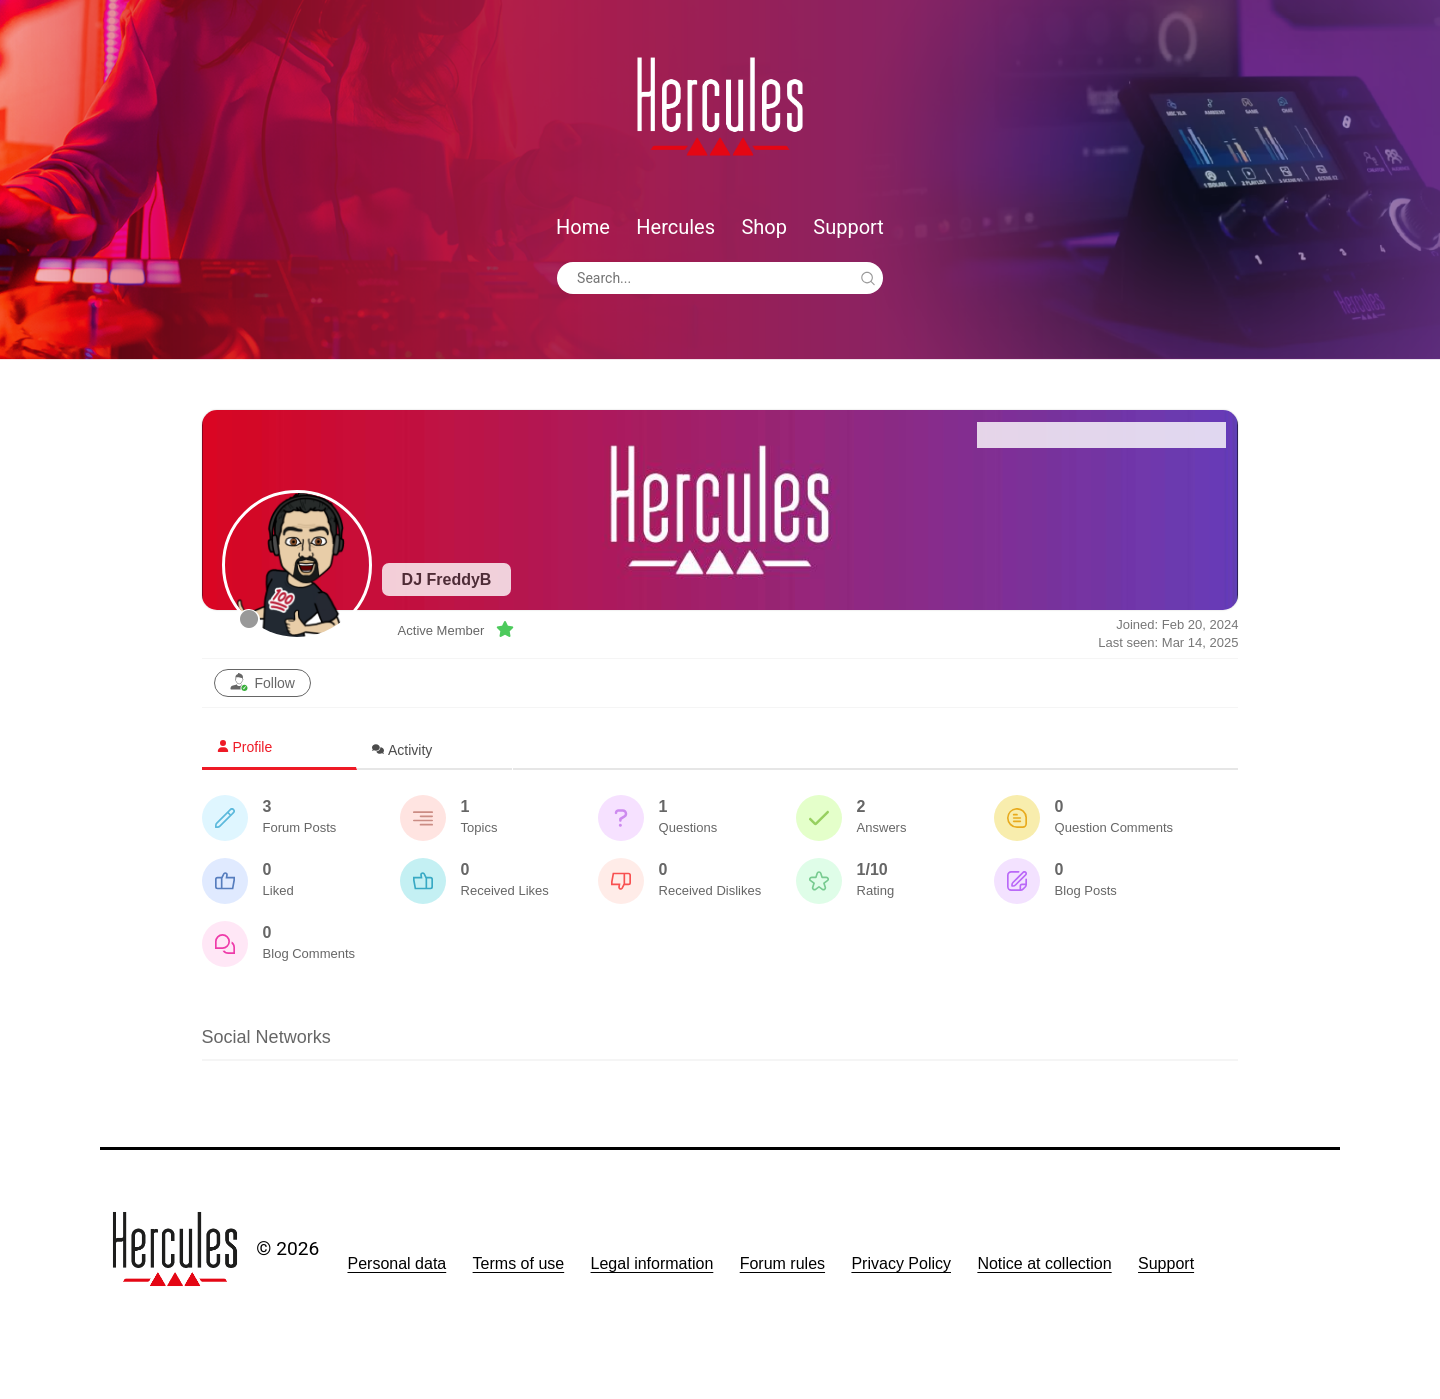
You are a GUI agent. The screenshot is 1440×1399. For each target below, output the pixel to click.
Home (583, 227)
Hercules (675, 227)
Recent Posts (1162, 434)
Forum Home (1040, 434)
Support (848, 227)
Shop (764, 227)
